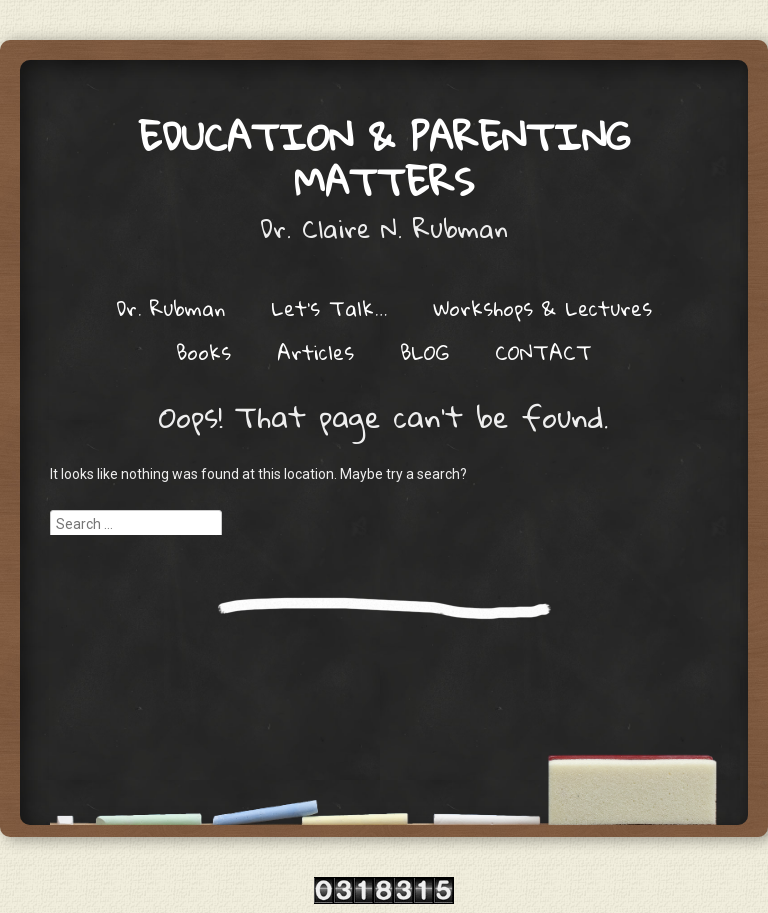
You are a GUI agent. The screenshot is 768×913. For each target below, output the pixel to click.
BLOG (424, 352)
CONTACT (543, 352)
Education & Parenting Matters (384, 158)
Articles (315, 352)
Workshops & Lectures (542, 308)
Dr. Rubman (170, 308)
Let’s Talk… (329, 308)
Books (203, 352)
